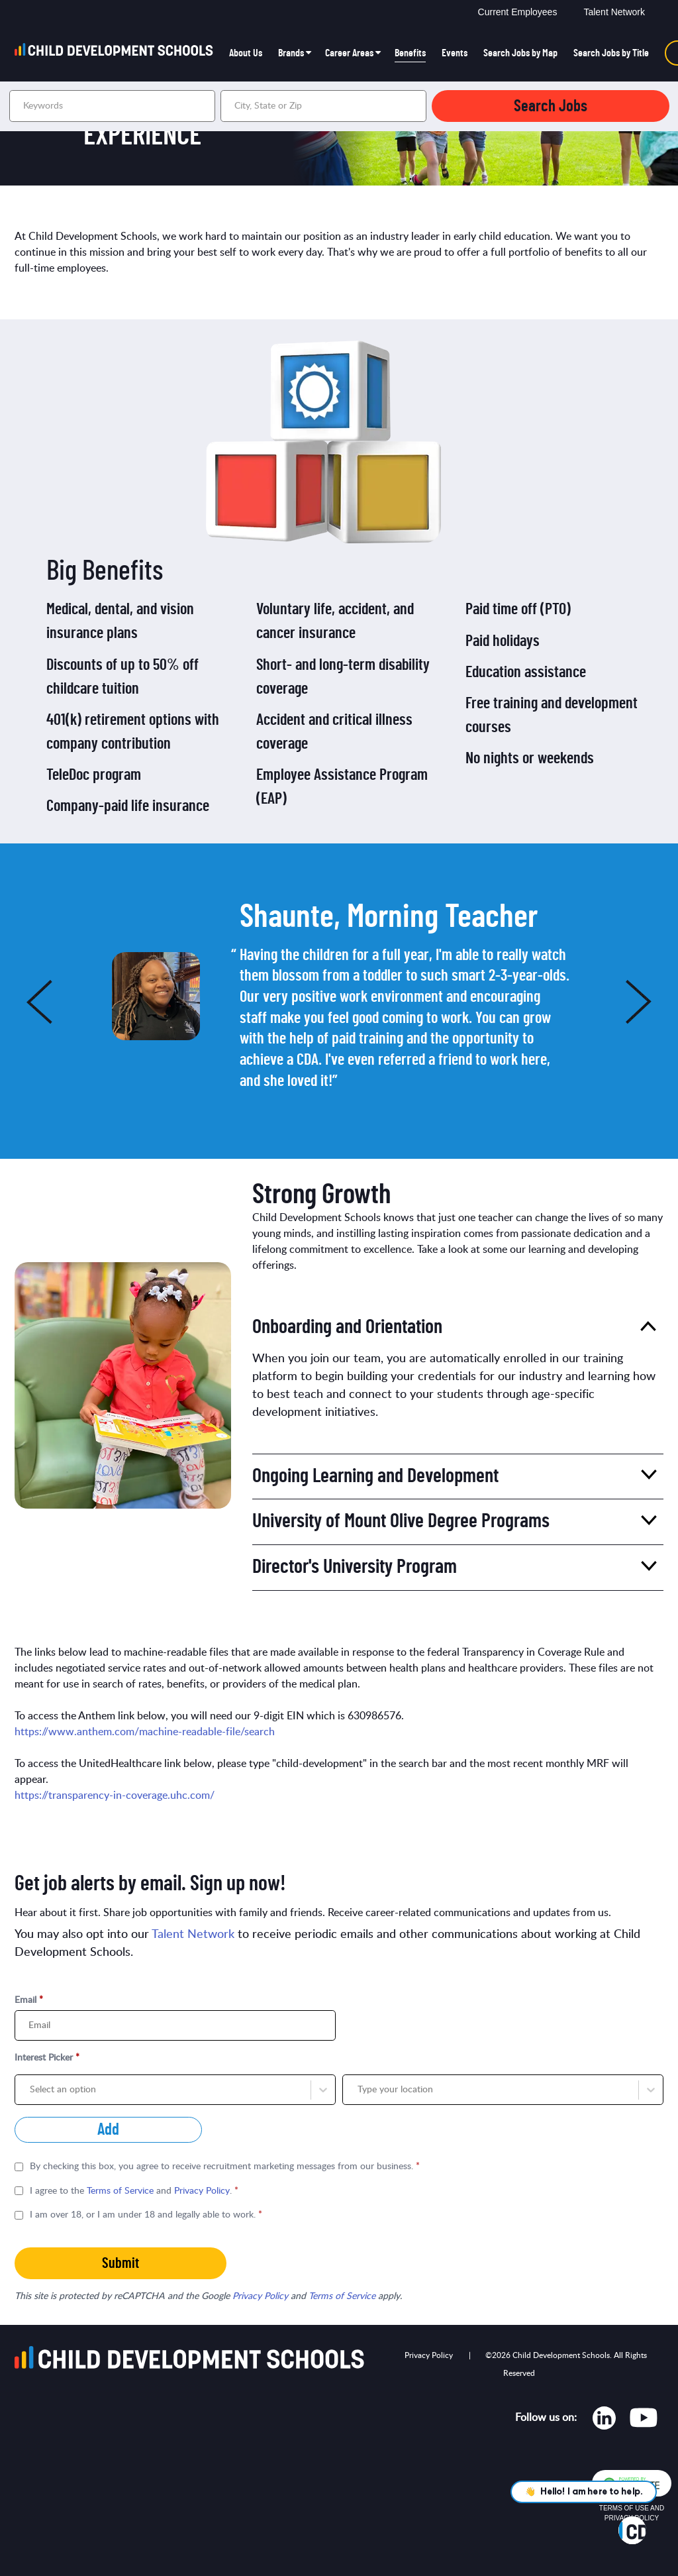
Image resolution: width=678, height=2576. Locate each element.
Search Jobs (550, 106)
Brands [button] (291, 53)
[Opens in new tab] (604, 2421)
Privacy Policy (202, 2191)
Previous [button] (18, 1001)
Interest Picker (47, 2058)
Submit (120, 2263)
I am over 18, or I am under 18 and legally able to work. (146, 2215)
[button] (414, 106)
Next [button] (660, 1001)
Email (29, 2000)
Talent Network (614, 12)
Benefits (410, 53)
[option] (341, 996)
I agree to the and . (134, 2191)
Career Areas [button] (349, 53)
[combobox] (323, 106)
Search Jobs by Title (611, 53)
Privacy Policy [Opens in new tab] (429, 2355)
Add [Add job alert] (108, 2129)
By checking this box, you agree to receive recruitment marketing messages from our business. (225, 2166)
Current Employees (517, 12)
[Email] (175, 2025)
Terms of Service (120, 2191)
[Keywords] (112, 106)
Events (454, 53)
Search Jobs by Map (520, 53)
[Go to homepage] (118, 53)
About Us (245, 53)
